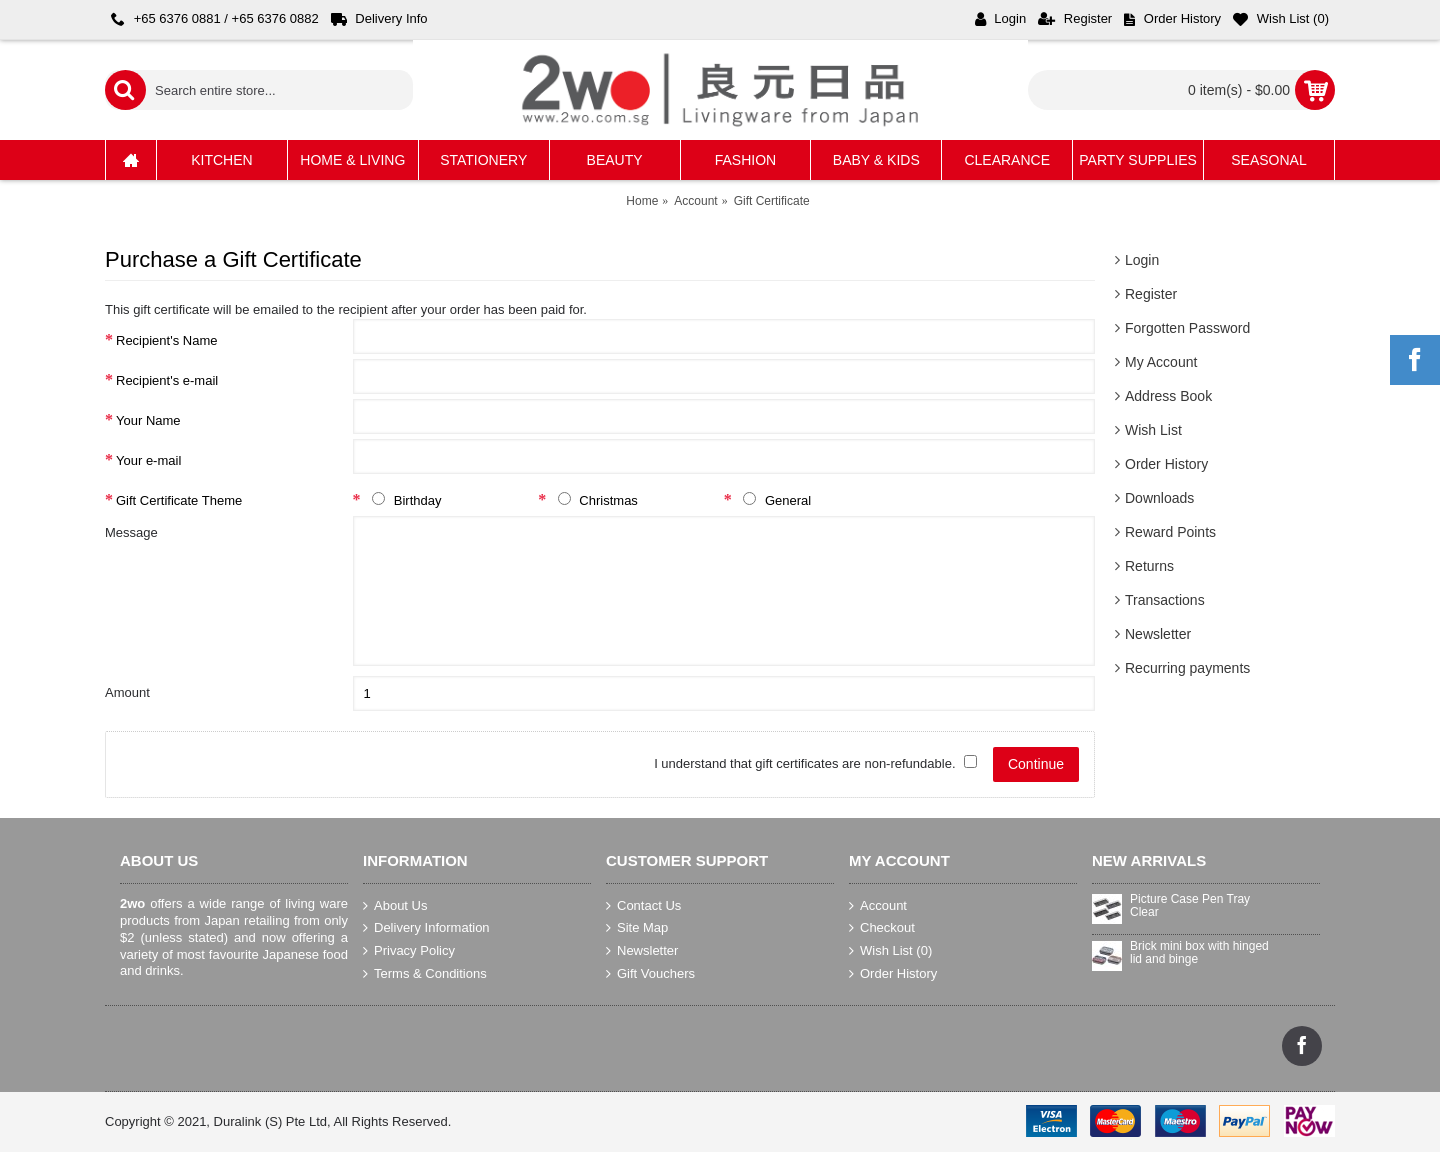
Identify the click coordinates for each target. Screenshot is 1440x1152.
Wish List (1153, 430)
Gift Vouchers (650, 973)
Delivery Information (426, 928)
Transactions (1165, 600)
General (773, 500)
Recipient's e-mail (167, 380)
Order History (1166, 464)
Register (1151, 294)
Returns (1149, 566)
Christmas (593, 500)
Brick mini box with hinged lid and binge (1199, 953)
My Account (1161, 362)
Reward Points (1170, 532)
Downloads (1159, 498)
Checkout (882, 928)
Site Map (637, 928)
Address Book (1168, 396)
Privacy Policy (409, 951)
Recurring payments (1187, 668)
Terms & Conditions (425, 973)
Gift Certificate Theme (179, 500)
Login (1142, 260)
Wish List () (890, 951)
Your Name (148, 420)
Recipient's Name (166, 340)
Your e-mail (148, 460)
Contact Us (643, 906)
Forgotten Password (1187, 328)
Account (878, 906)
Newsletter (1158, 634)
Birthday (403, 500)
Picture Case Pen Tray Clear (1190, 906)
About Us (395, 906)
